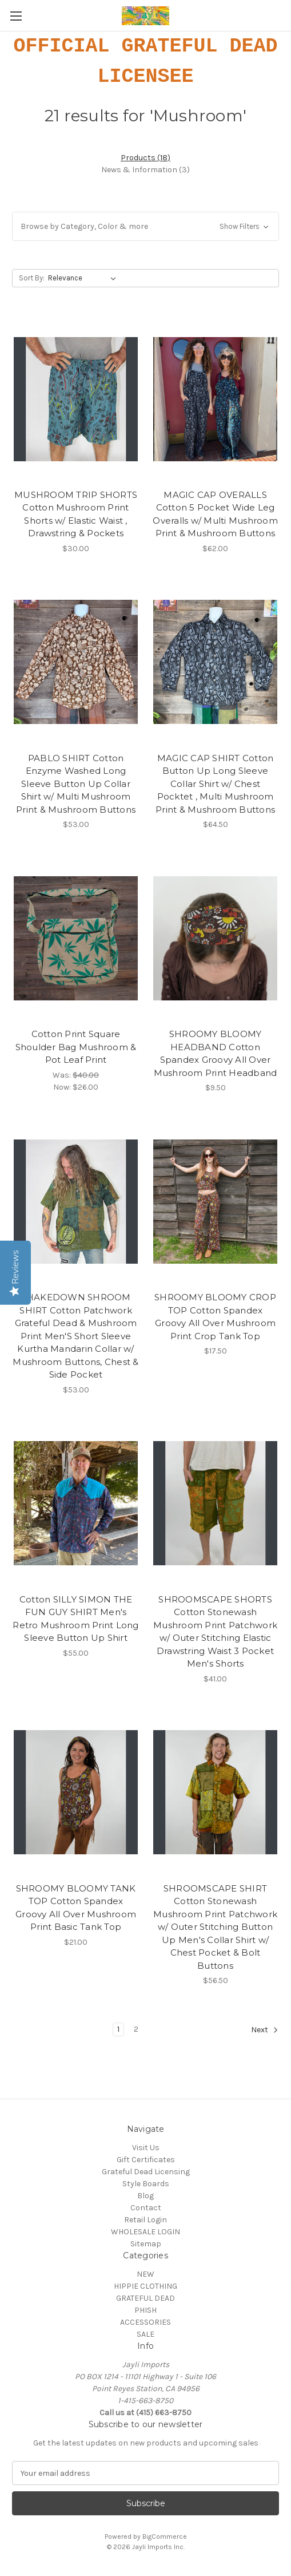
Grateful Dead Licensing (146, 2172)
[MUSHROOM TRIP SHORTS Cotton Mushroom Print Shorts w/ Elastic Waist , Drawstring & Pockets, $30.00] (76, 399)
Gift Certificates (146, 2160)
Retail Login (145, 2220)
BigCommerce (164, 2537)
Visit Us (146, 2147)
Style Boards (145, 2184)
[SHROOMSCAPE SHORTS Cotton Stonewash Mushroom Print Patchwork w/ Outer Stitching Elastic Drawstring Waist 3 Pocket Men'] (215, 1503)
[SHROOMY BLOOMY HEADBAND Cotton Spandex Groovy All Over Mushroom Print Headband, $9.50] (215, 938)
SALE (145, 2334)
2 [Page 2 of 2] (136, 2029)
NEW (145, 2274)
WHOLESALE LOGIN (145, 2232)
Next (264, 2030)
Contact (145, 2208)
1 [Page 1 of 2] (118, 2029)
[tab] (145, 158)
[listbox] (84, 278)
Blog (145, 2196)
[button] (145, 226)
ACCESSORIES (145, 2322)
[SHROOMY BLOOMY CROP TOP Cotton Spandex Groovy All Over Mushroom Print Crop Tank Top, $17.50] (215, 1201)
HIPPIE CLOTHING (145, 2286)
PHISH (145, 2310)
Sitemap (145, 2244)
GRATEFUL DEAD (145, 2298)
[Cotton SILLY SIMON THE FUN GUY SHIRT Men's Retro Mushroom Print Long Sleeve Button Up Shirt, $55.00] (76, 1503)
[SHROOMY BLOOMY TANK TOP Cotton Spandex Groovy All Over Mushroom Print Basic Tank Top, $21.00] (76, 1792)
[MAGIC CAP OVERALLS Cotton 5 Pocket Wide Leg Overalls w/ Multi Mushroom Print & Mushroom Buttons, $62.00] (215, 399)
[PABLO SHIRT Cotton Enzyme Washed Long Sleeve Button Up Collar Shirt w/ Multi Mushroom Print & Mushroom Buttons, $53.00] (76, 662)
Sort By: (32, 278)
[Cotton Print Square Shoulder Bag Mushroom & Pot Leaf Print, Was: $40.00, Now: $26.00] (76, 938)
